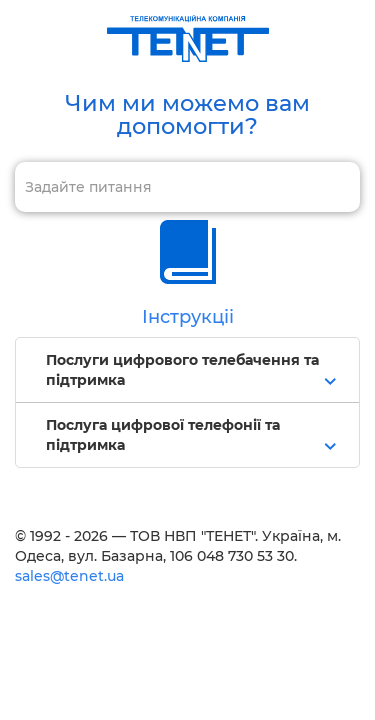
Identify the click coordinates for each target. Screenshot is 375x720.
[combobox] (187, 187)
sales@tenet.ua (69, 576)
